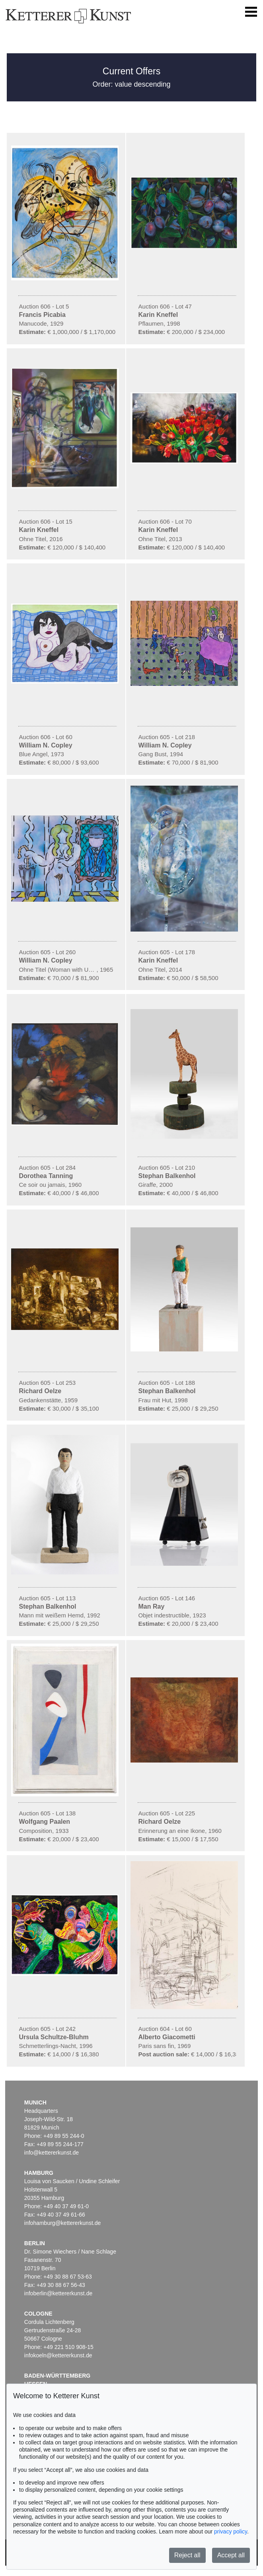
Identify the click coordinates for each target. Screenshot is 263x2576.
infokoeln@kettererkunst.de (58, 2355)
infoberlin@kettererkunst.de (58, 2293)
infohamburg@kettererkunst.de (62, 2223)
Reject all (187, 2555)
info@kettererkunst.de (51, 2152)
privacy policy (230, 2531)
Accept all (231, 2555)
